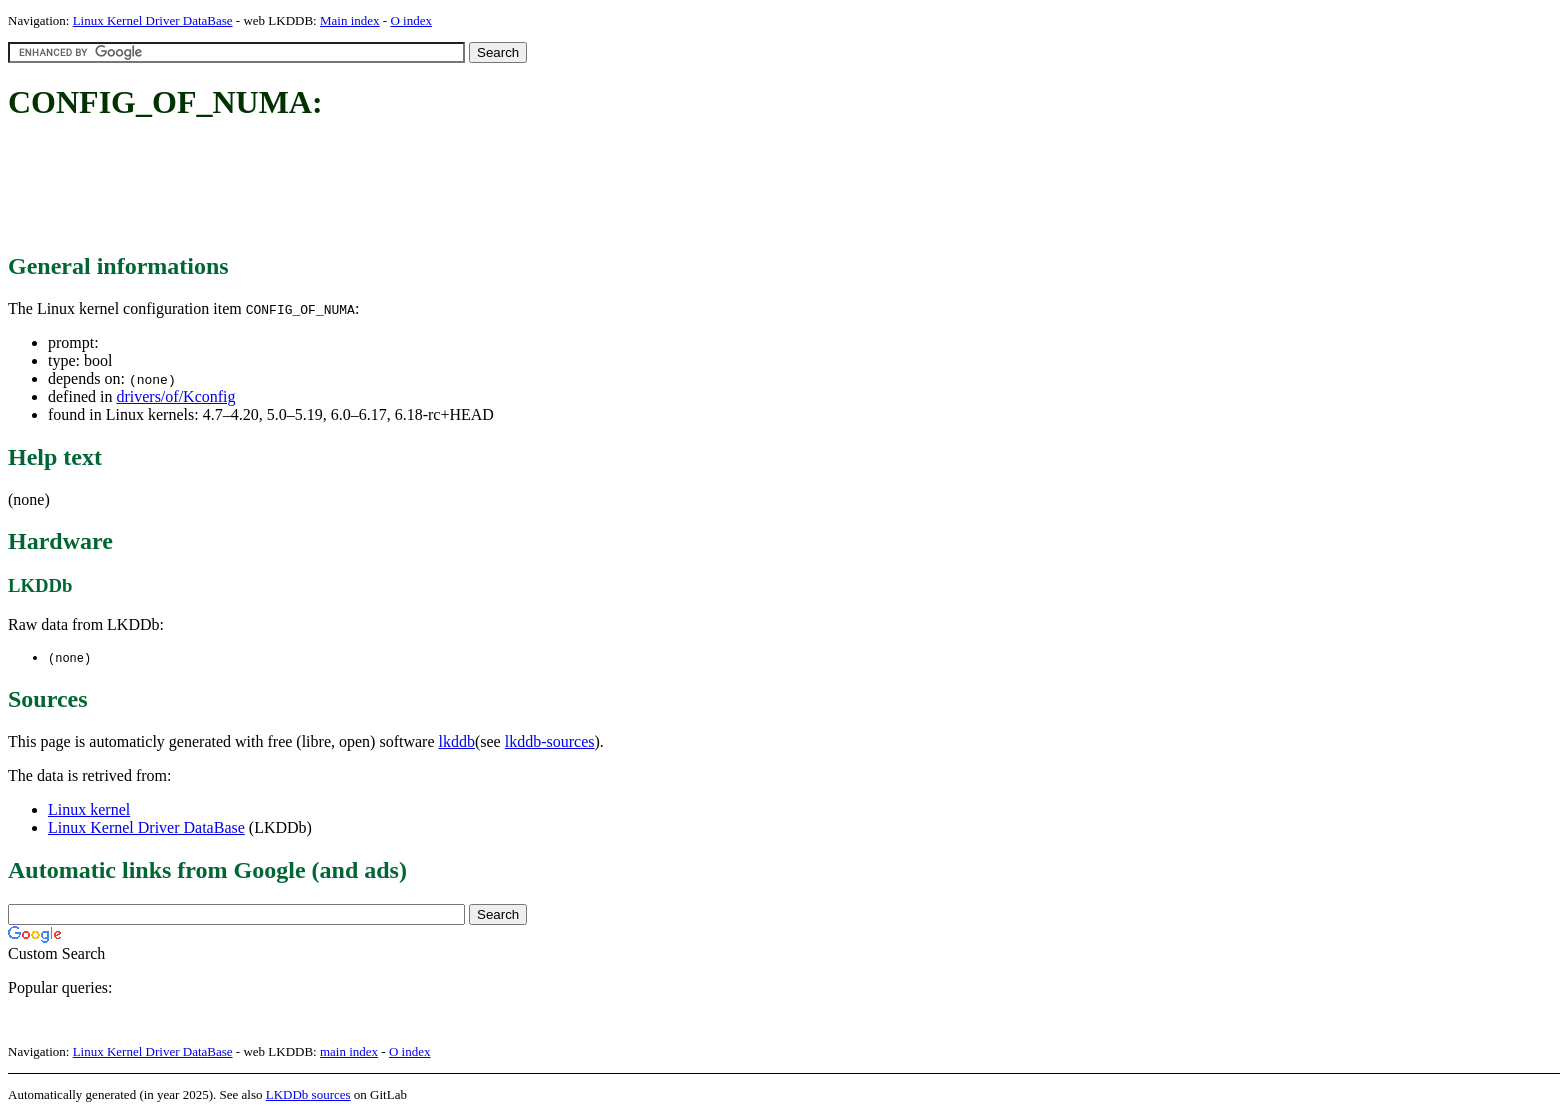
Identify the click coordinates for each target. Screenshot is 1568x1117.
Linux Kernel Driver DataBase (153, 20)
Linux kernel (89, 810)
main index (349, 1052)
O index (411, 20)
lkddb (457, 742)
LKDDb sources (308, 1095)
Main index (350, 20)
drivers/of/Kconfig (175, 396)
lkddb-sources (550, 742)
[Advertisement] (372, 188)
